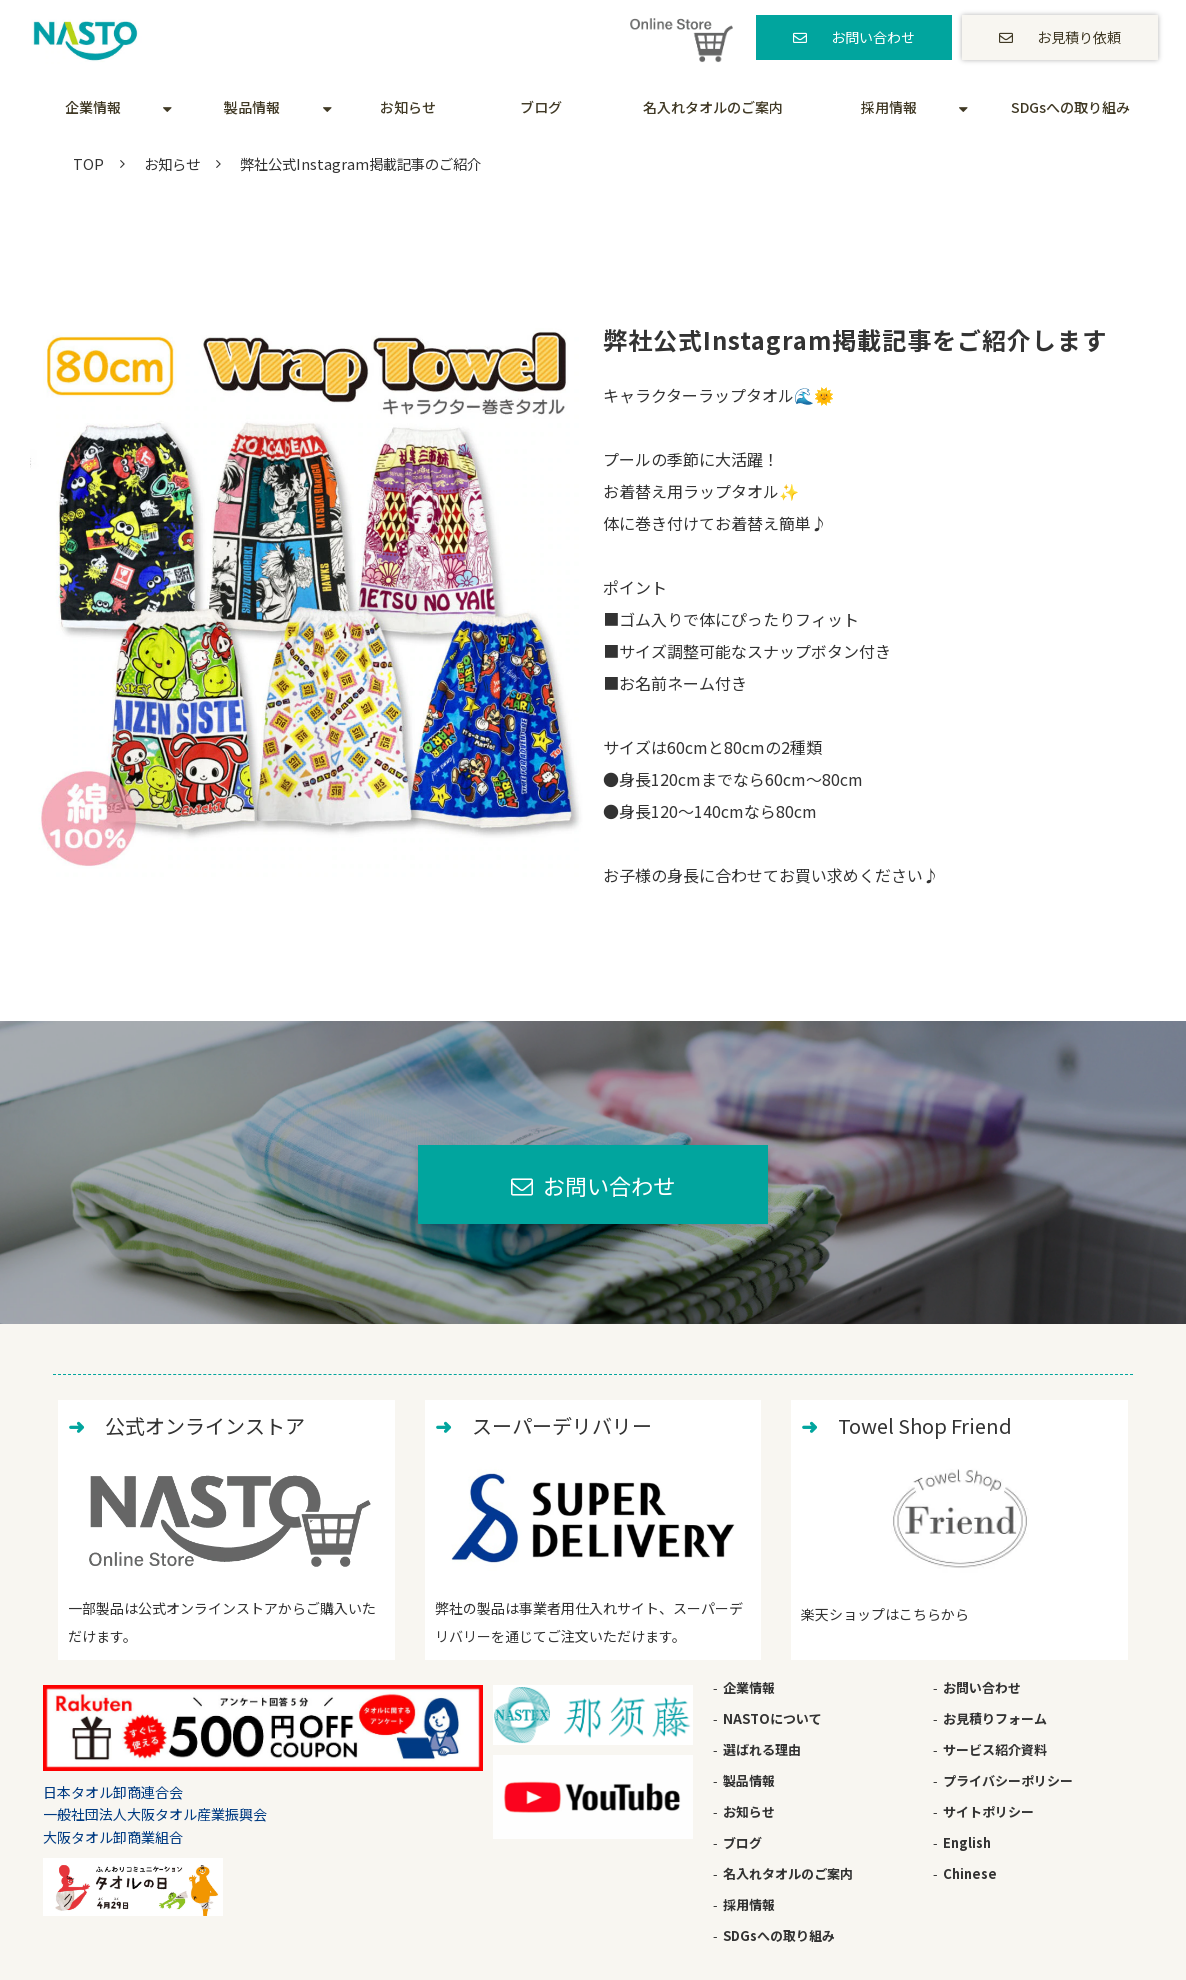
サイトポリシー (988, 1811)
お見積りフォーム (995, 1718)
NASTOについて (772, 1718)
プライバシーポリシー (1008, 1780)
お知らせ (408, 107)
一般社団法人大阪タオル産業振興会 (155, 1814)
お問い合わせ (873, 37)
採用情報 (889, 107)
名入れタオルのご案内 (713, 107)
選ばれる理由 (762, 1749)
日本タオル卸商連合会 (113, 1792)
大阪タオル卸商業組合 (113, 1837)
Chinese (970, 1873)
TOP (88, 163)
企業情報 (93, 107)
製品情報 (252, 107)
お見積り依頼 (1079, 37)
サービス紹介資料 (995, 1749)
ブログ (541, 107)
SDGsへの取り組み (1070, 107)
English (967, 1842)
